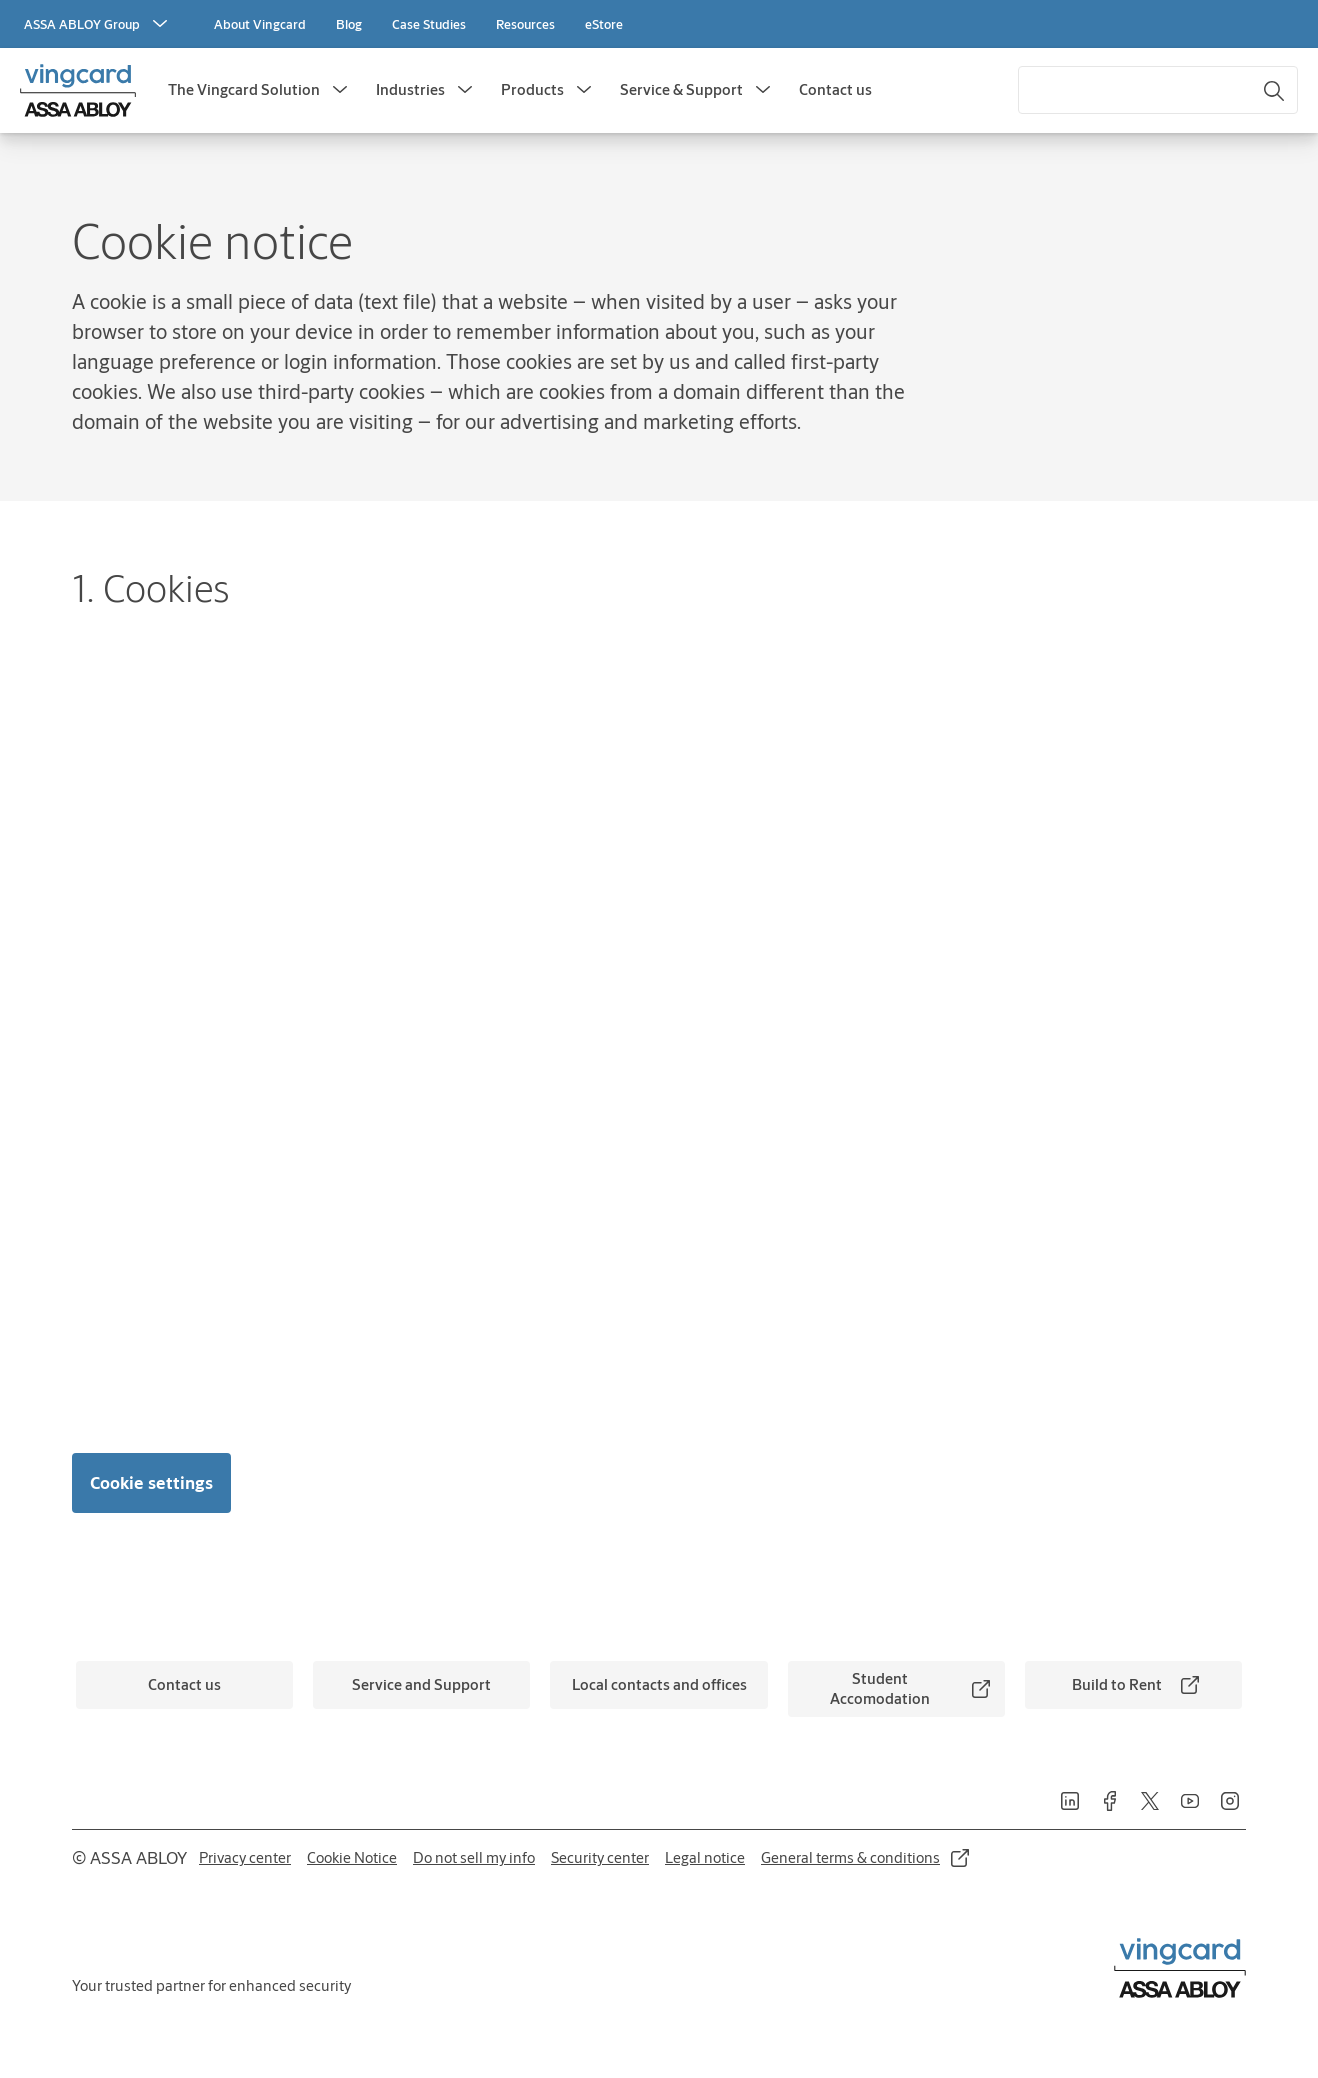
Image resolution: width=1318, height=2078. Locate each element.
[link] (260, 24)
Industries (410, 89)
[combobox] (1158, 90)
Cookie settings (151, 1482)
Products (532, 89)
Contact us (835, 89)
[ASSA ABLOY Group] (98, 24)
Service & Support (681, 89)
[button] (340, 90)
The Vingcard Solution (244, 89)
